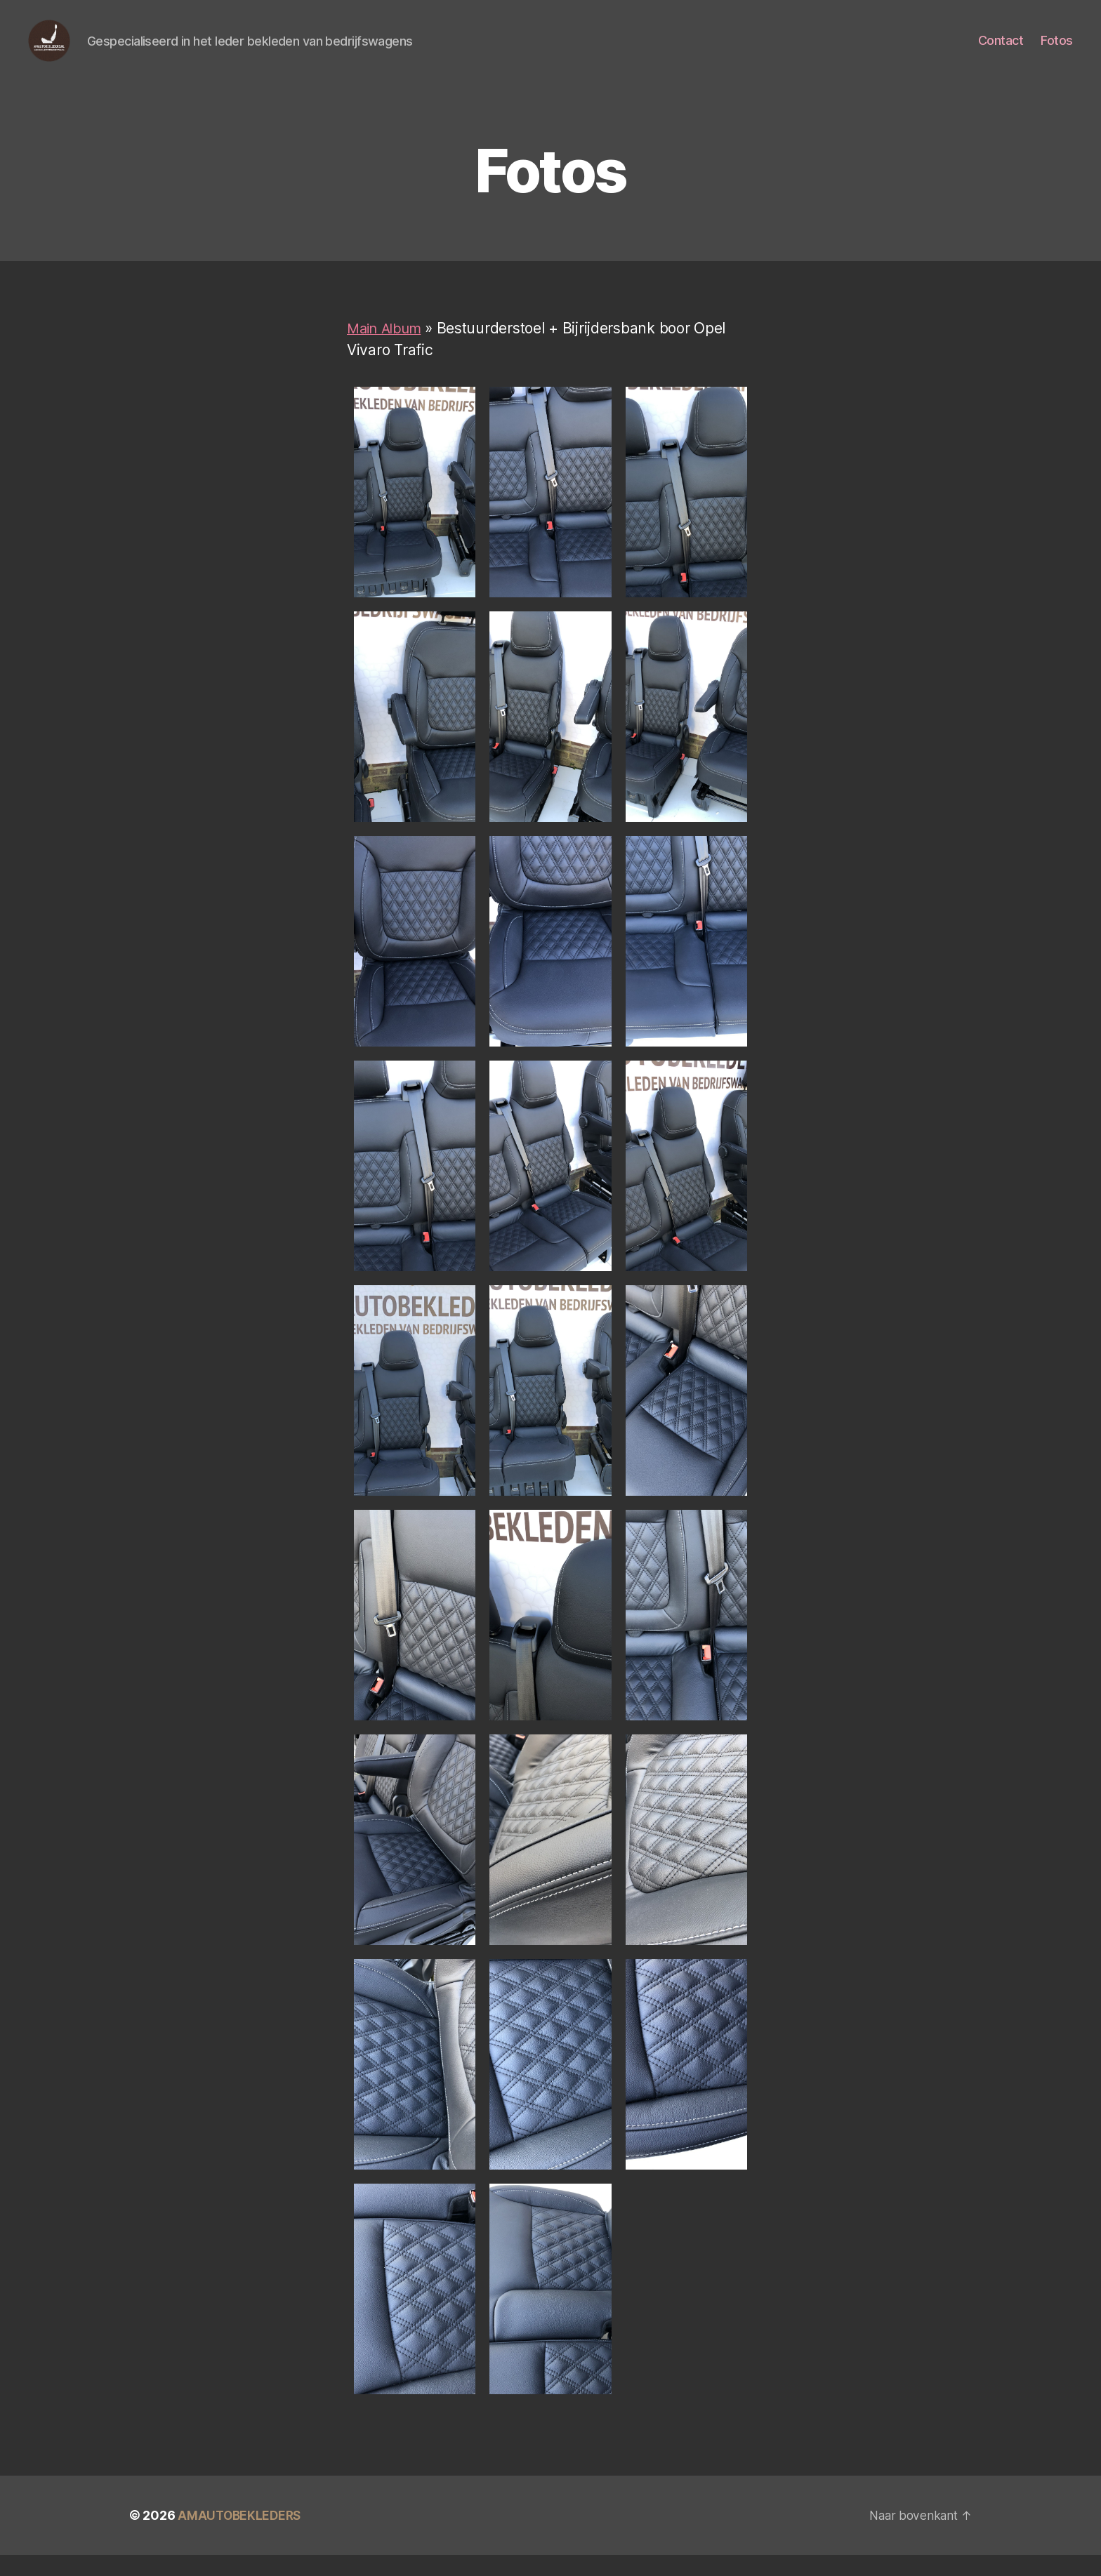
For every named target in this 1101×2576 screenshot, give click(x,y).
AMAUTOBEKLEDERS (241, 2536)
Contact (1001, 51)
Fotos (1057, 51)
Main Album (387, 349)
